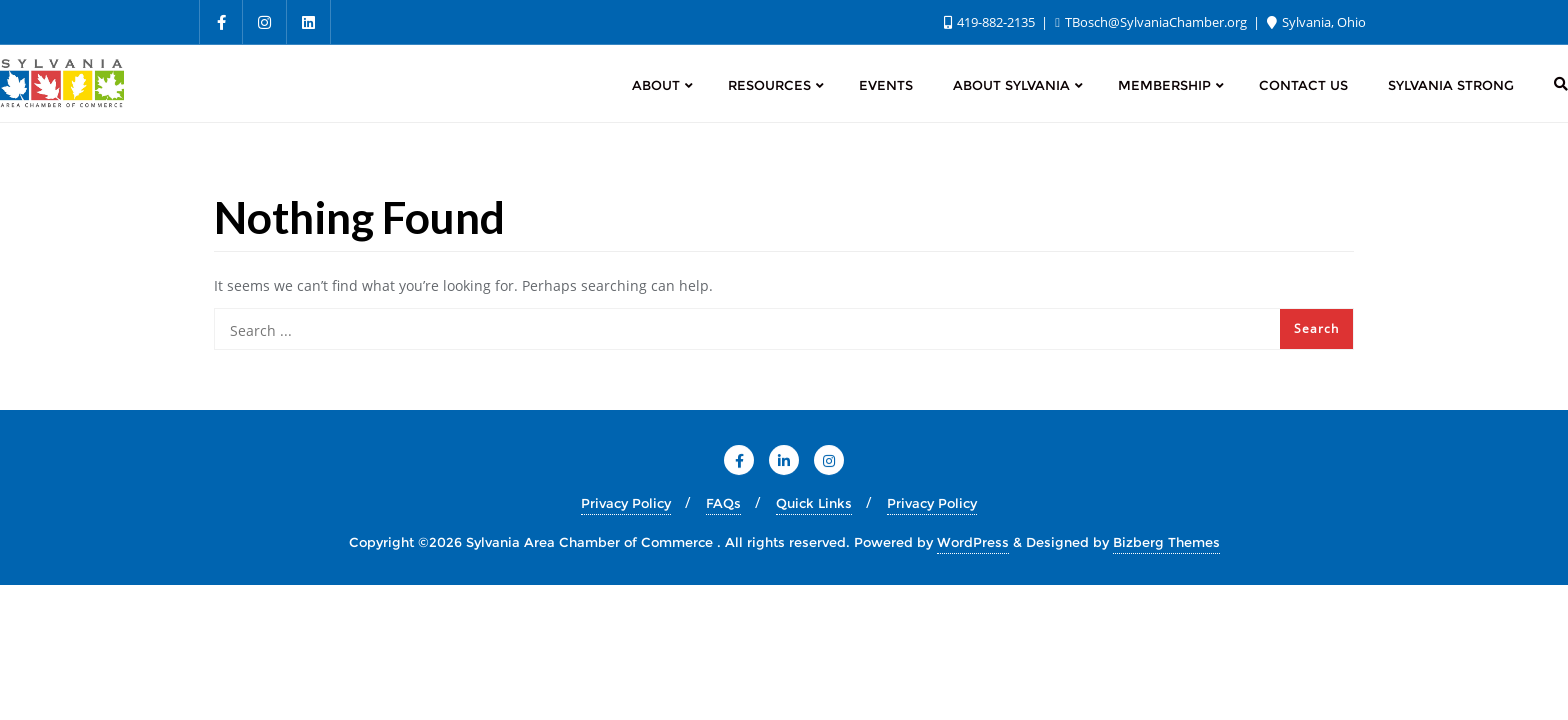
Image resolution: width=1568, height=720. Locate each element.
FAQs (723, 503)
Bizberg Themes (1166, 542)
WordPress (973, 542)
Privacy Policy (626, 503)
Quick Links (814, 503)
